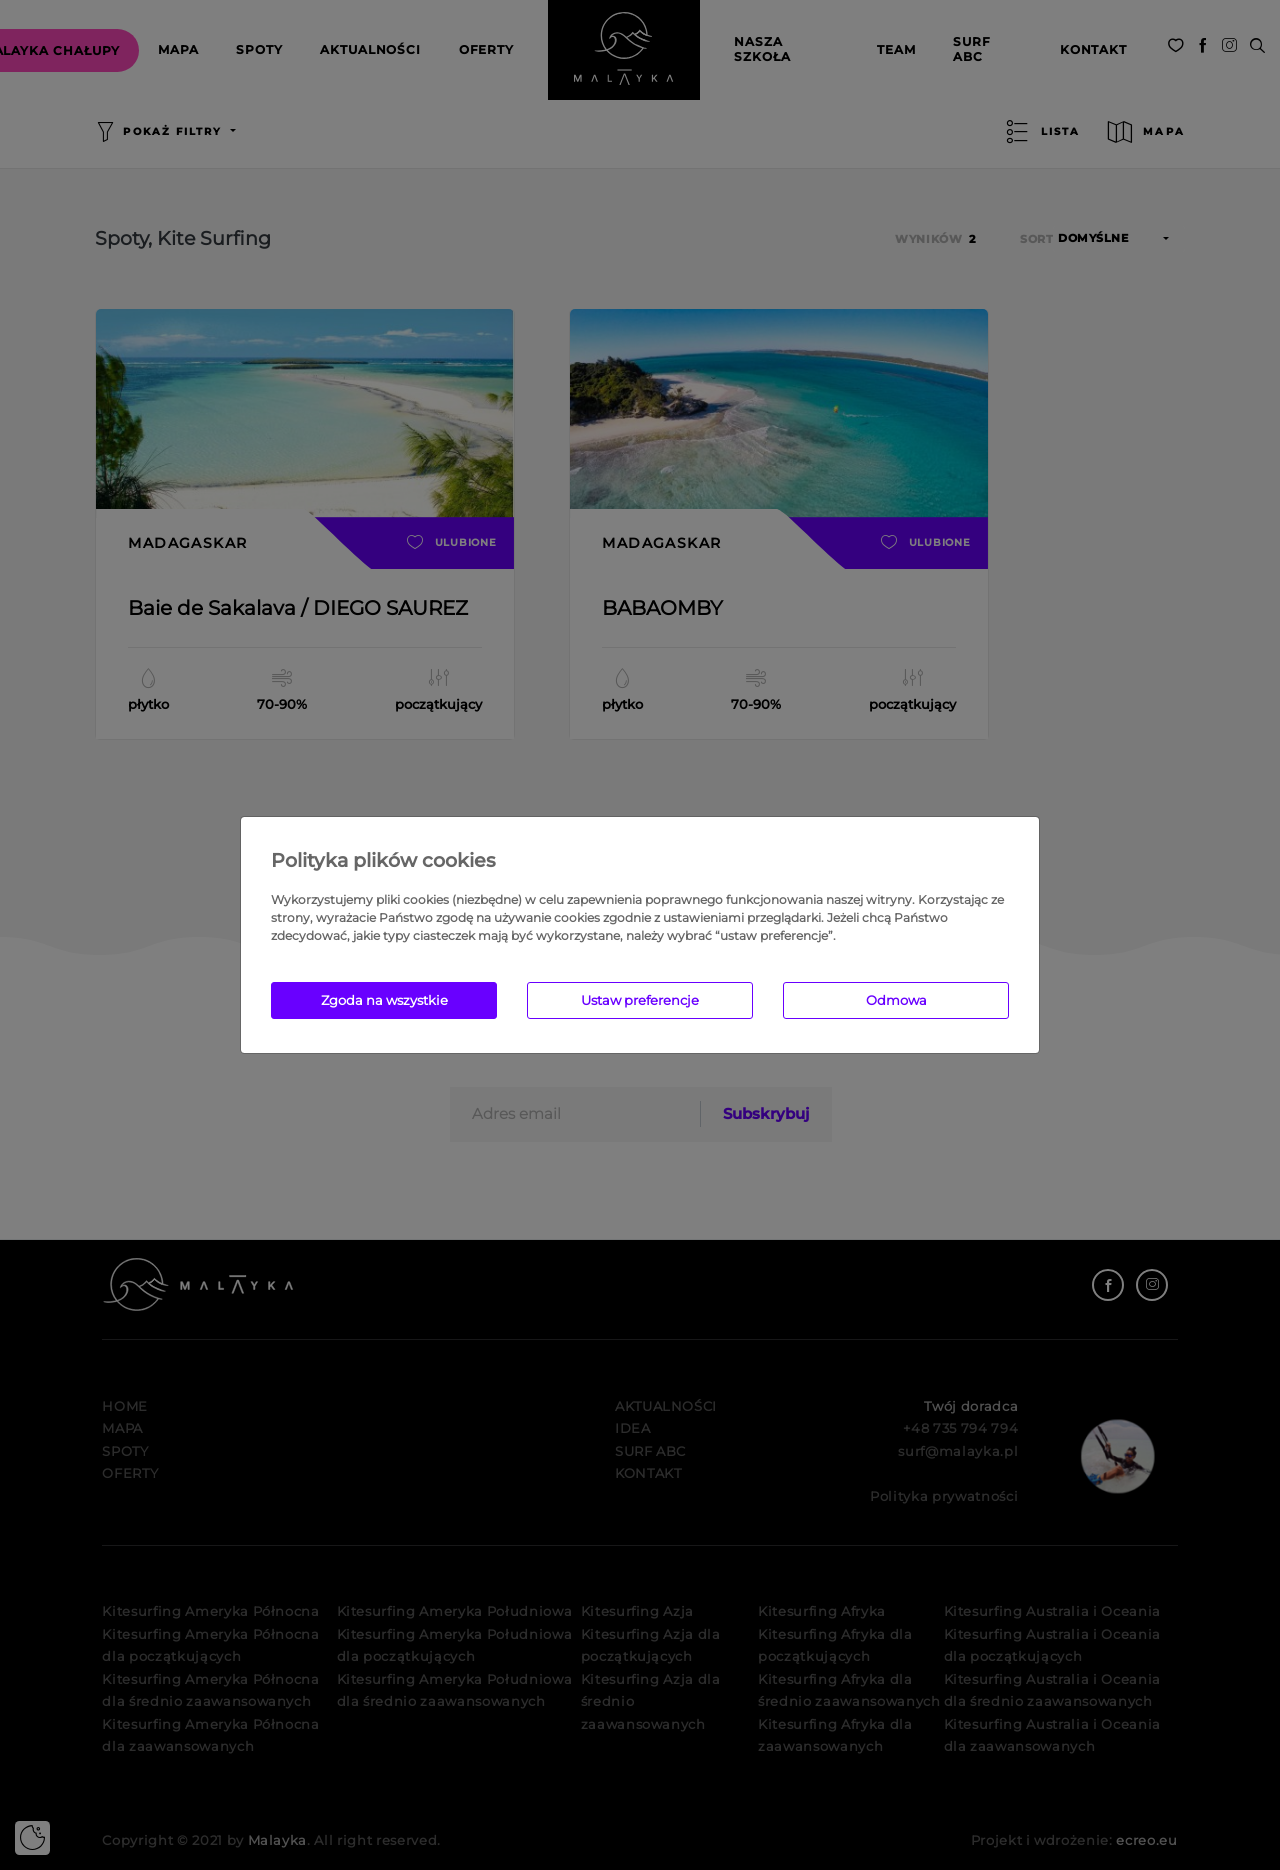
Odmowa (896, 1000)
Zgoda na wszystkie (384, 1000)
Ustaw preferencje (640, 1000)
